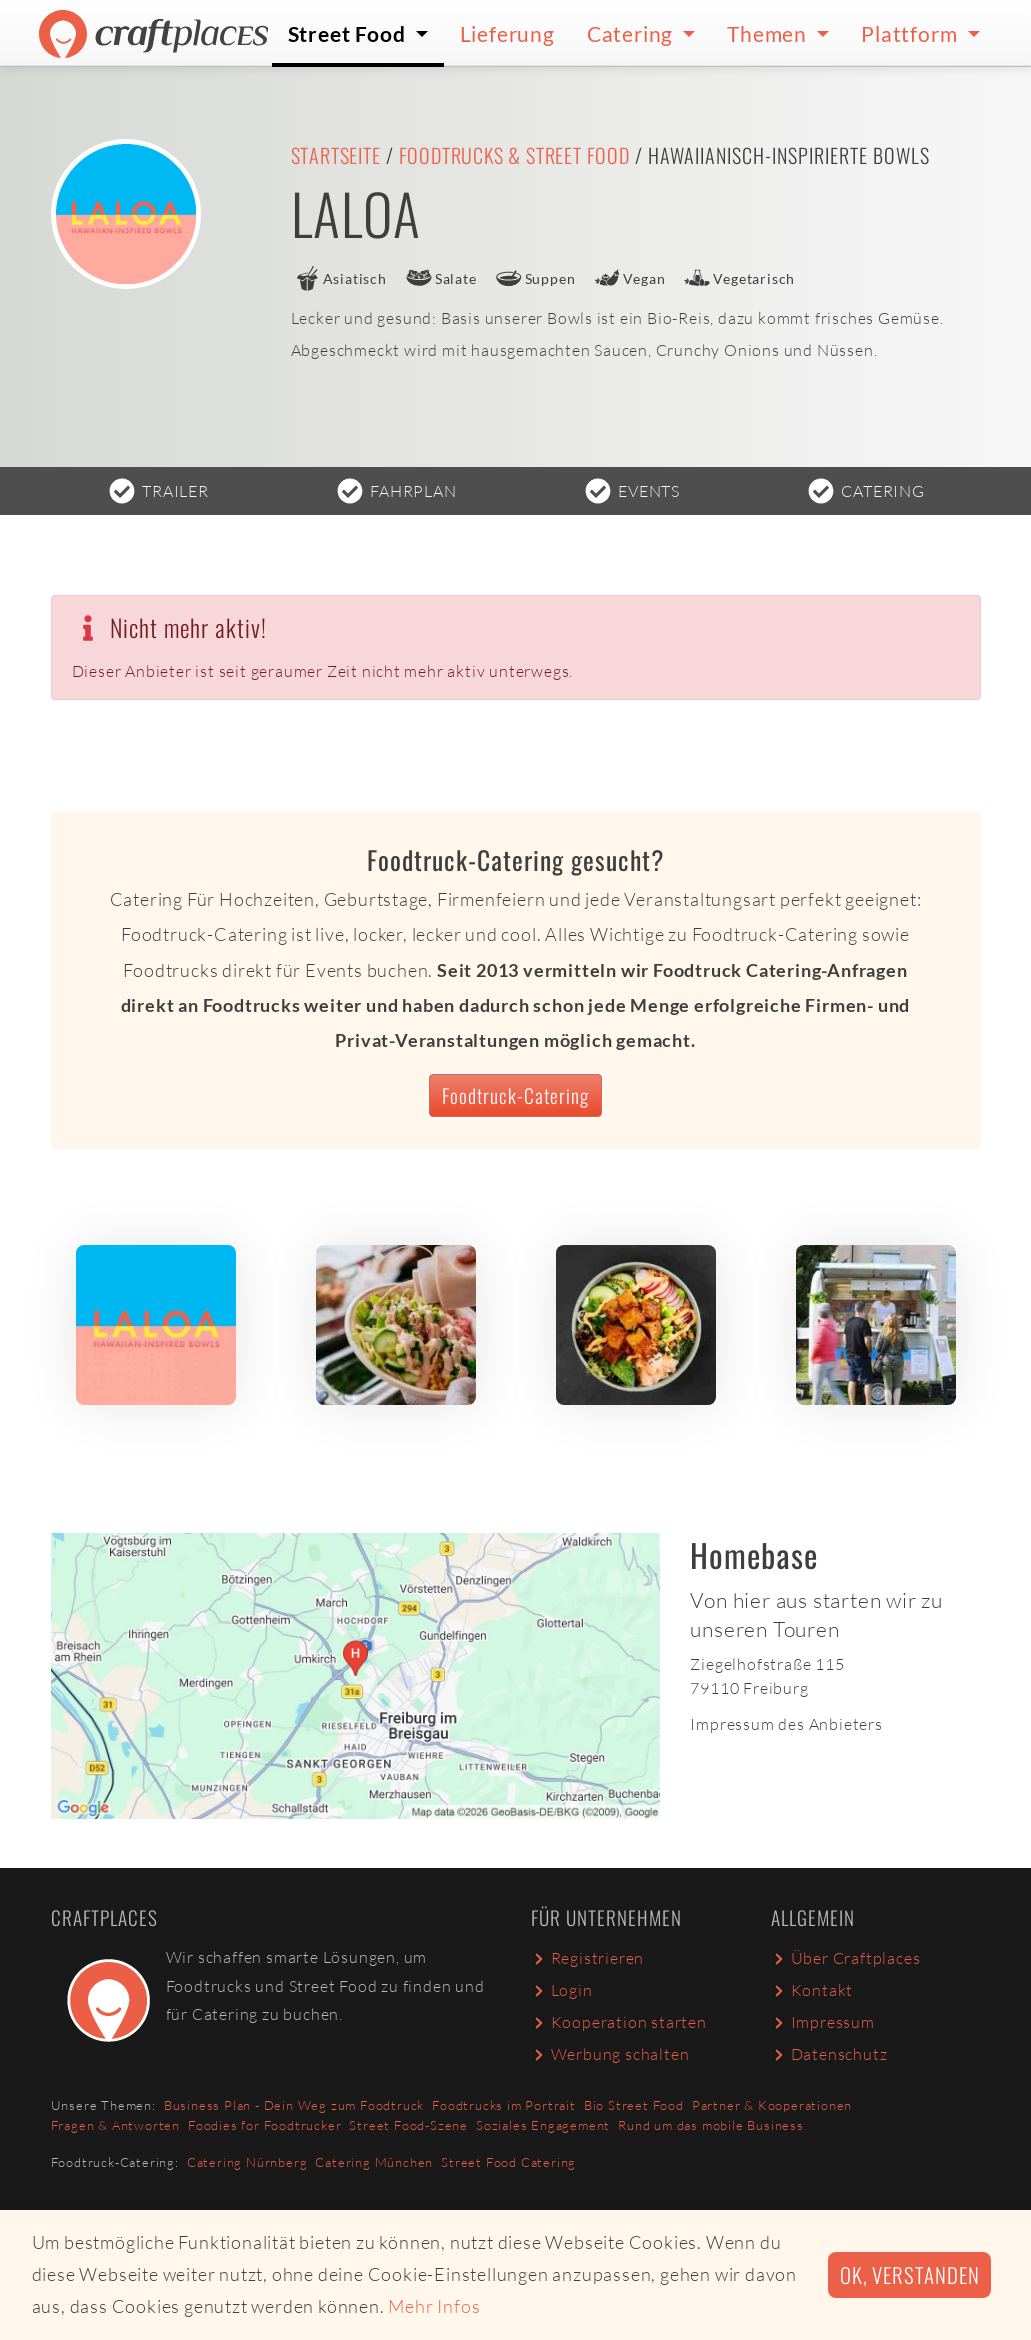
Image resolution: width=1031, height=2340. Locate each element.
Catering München (374, 2162)
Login (562, 1990)
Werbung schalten (610, 2054)
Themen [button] (769, 33)
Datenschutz (829, 2054)
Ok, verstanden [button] (909, 2274)
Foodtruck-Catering (515, 1095)
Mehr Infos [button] (434, 2306)
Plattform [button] (911, 33)
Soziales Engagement (543, 2125)
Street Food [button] (349, 33)
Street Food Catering (508, 2162)
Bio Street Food (634, 2105)
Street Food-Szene (408, 2125)
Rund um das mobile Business (711, 2125)
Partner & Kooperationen (772, 2105)
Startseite (336, 155)
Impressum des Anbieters (786, 1724)
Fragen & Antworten (115, 2125)
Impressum (823, 2022)
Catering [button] (632, 33)
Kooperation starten (619, 2022)
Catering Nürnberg (247, 2162)
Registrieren (588, 1958)
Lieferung (507, 33)
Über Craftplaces (846, 1958)
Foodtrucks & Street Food (514, 155)
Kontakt (812, 1990)
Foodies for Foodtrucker (264, 2125)
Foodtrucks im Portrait (504, 2105)
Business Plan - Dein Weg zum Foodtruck (294, 2105)
